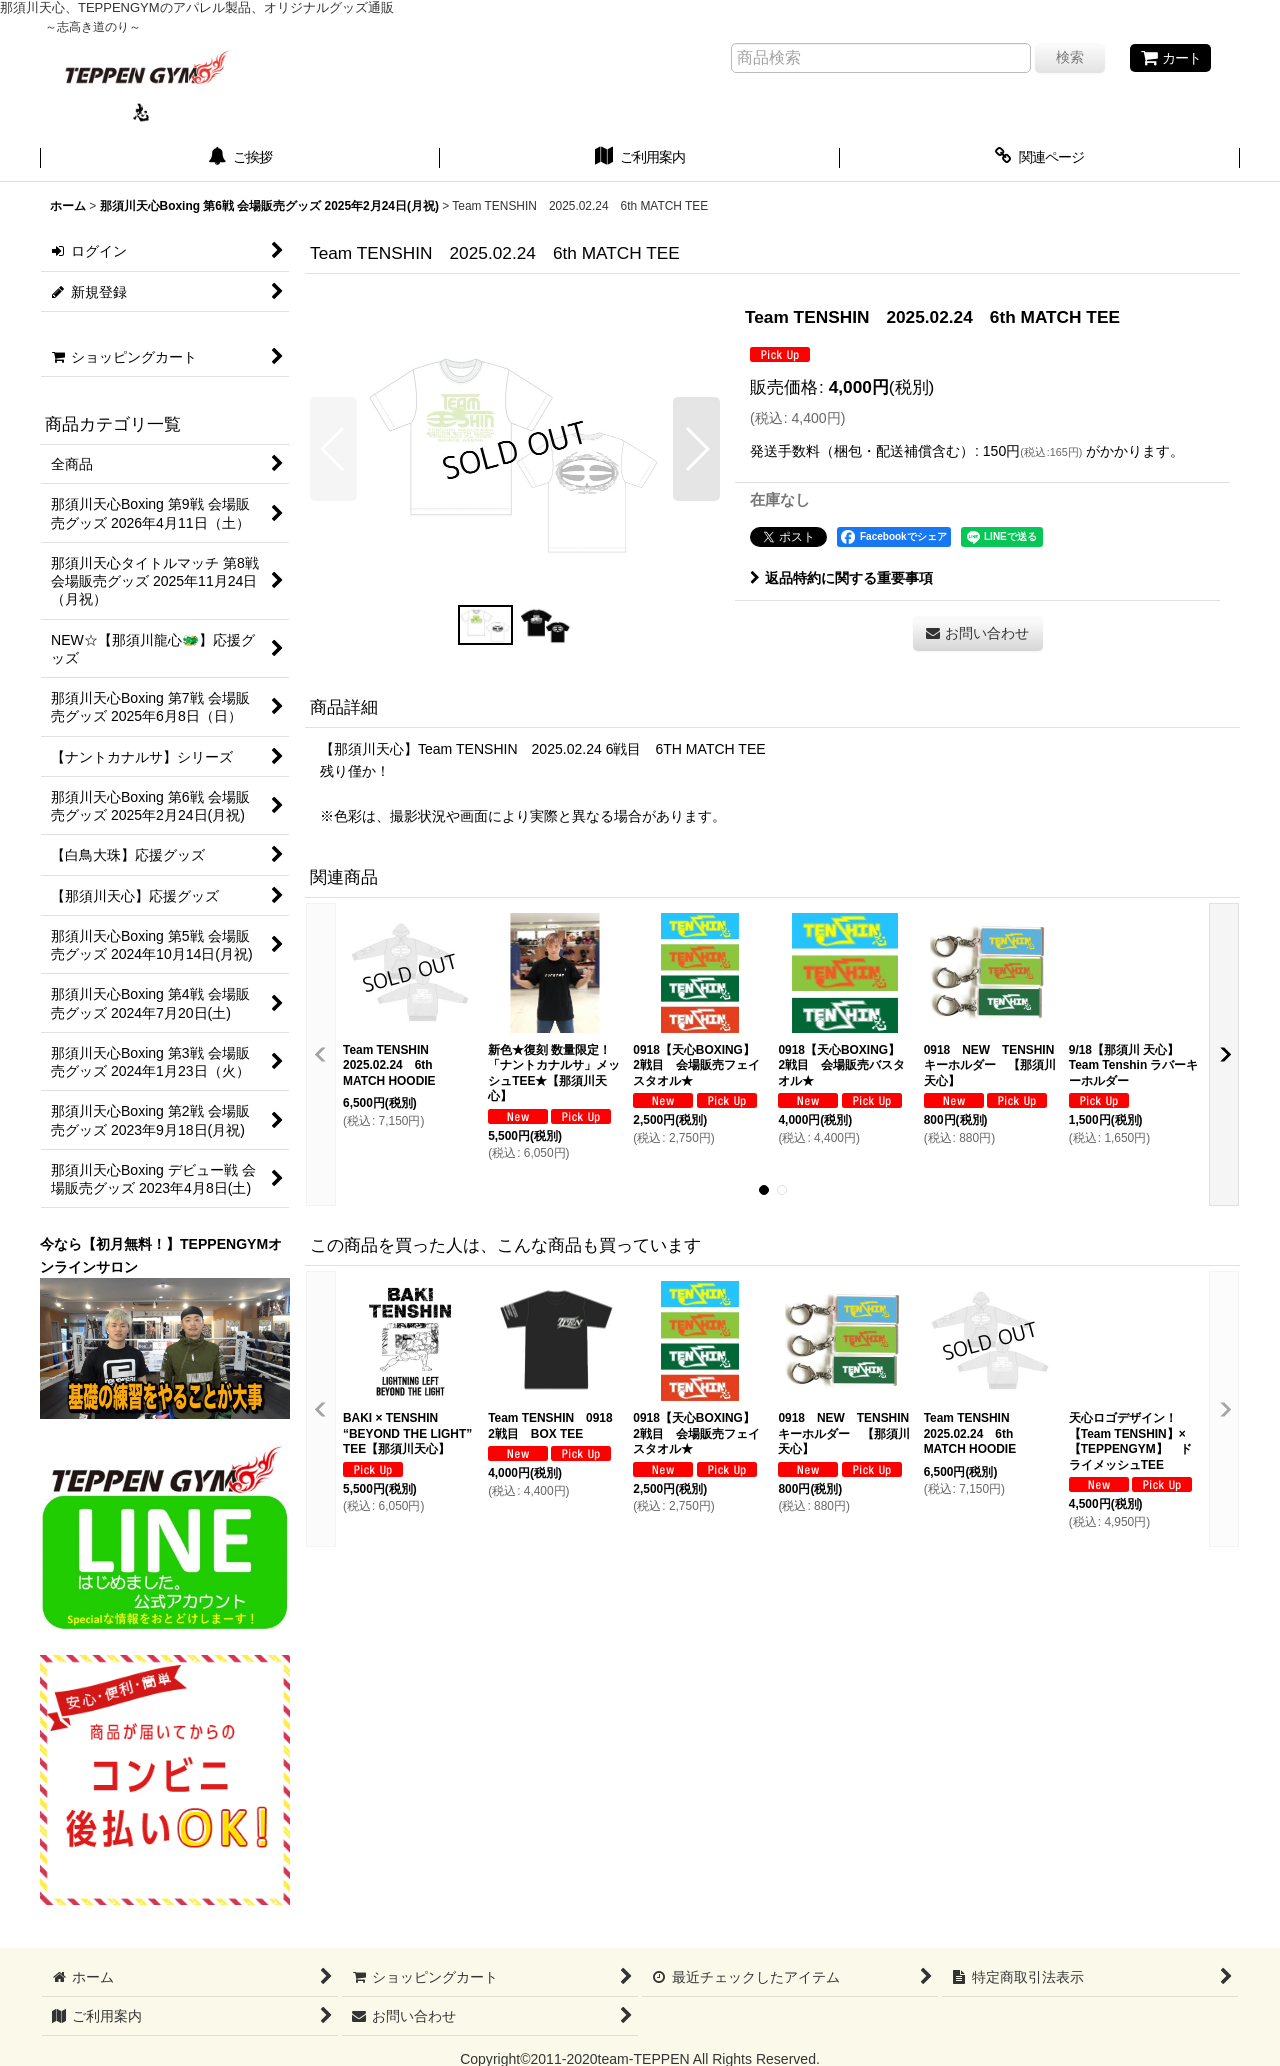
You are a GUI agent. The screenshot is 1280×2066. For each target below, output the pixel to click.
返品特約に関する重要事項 (841, 578)
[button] (333, 449)
